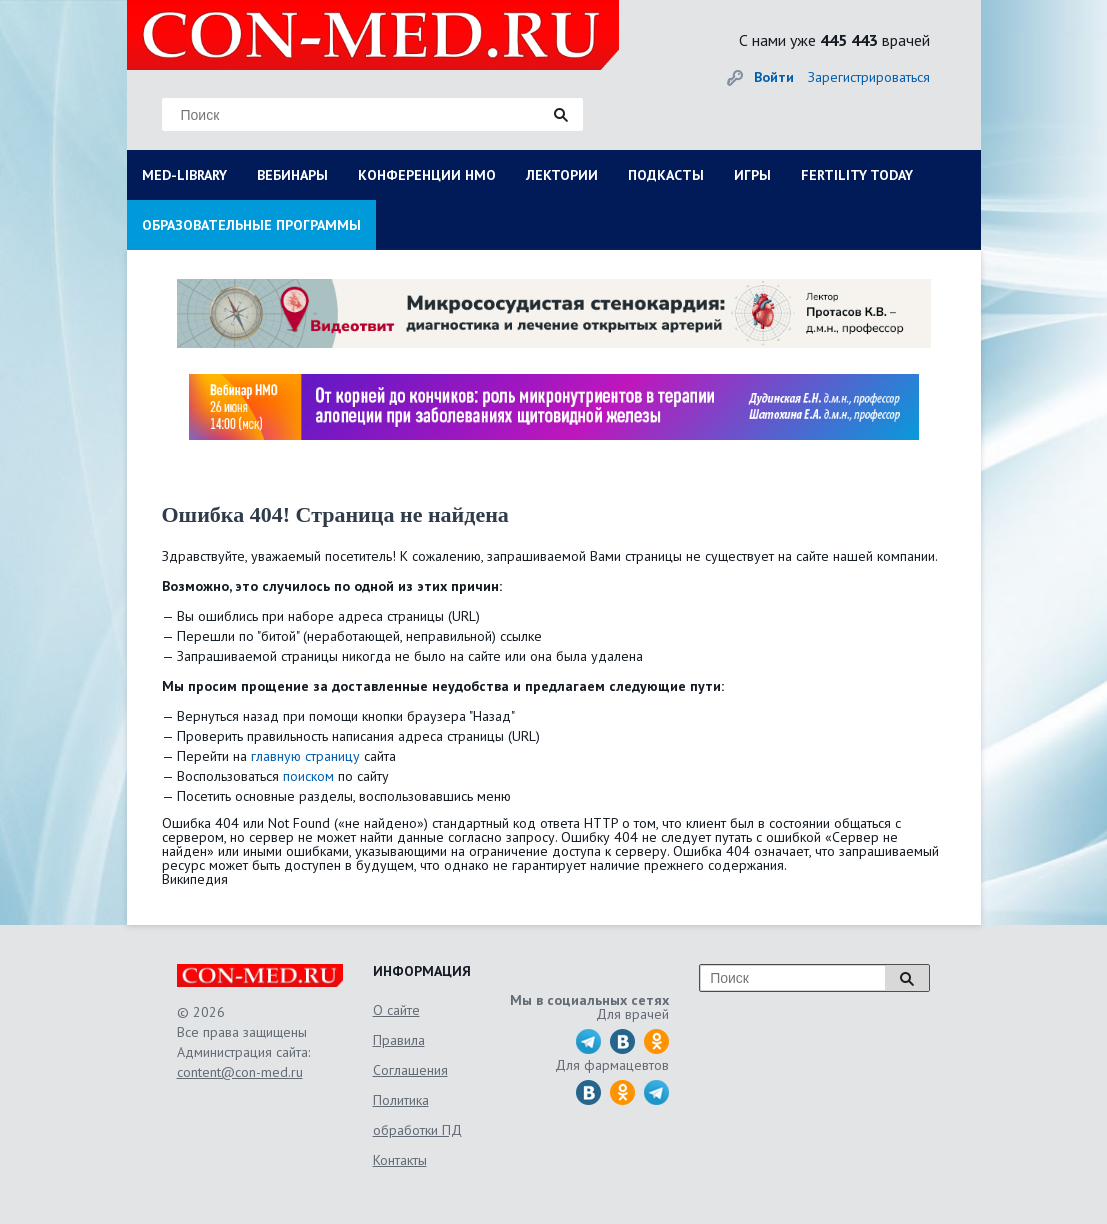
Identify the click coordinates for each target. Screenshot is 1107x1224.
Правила (399, 1040)
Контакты (400, 1160)
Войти (774, 77)
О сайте (396, 1010)
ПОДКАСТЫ (666, 175)
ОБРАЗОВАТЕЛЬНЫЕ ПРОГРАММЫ (251, 225)
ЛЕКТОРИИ (562, 175)
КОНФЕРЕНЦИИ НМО (427, 175)
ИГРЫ (752, 175)
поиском (308, 776)
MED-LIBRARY (184, 175)
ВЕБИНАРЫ (292, 175)
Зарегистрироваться (869, 77)
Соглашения (410, 1070)
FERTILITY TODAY (857, 175)
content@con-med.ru (240, 1072)
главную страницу (305, 756)
